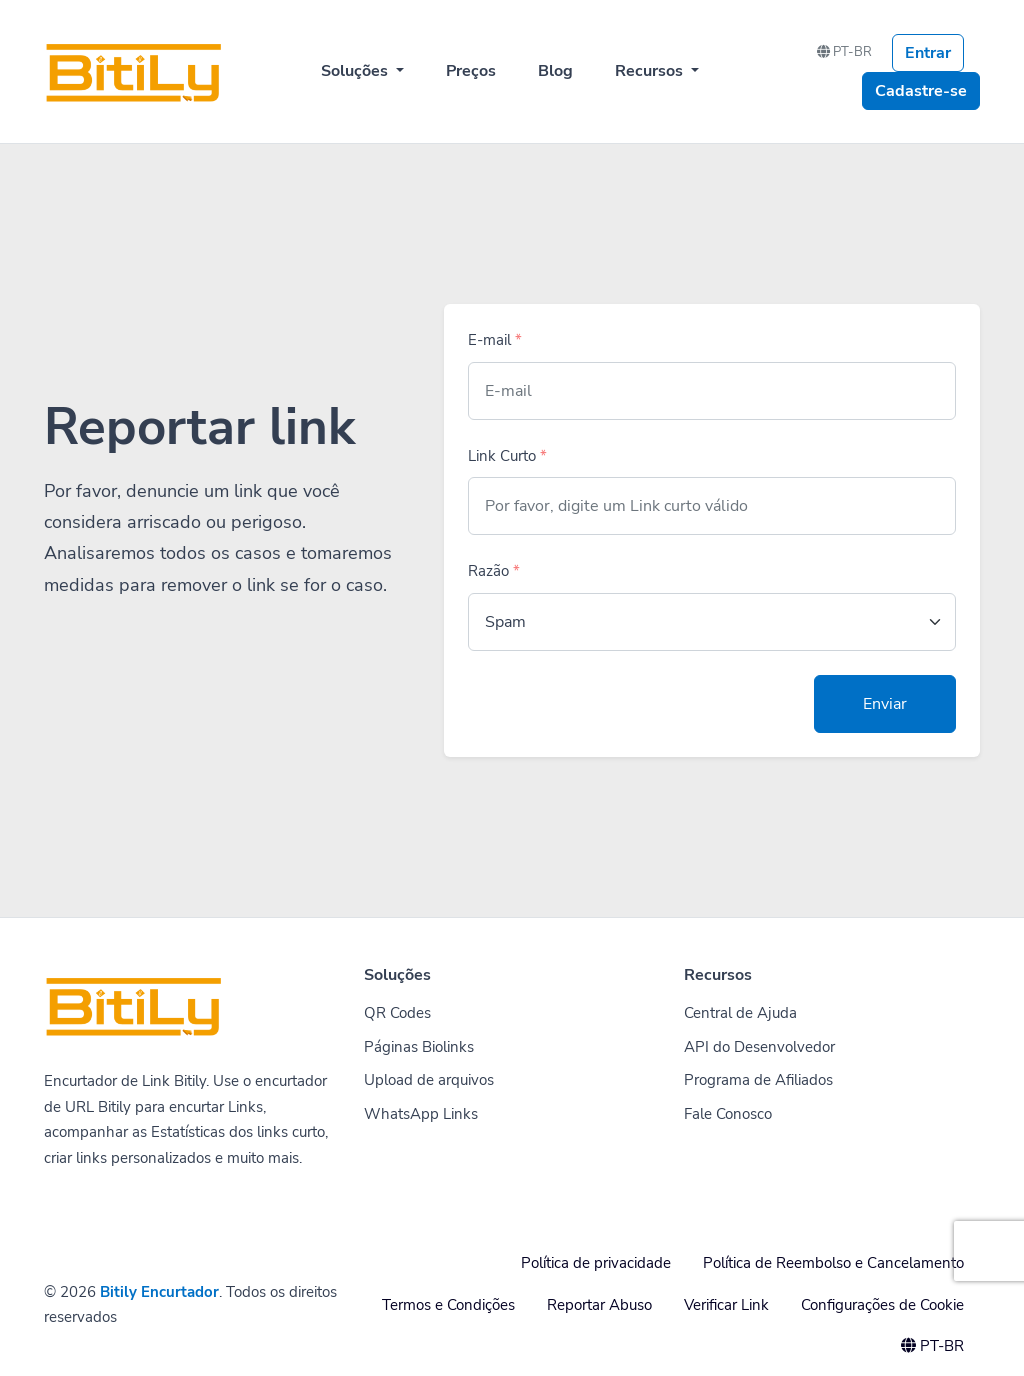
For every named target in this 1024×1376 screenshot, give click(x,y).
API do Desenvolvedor (759, 1047)
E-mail (495, 340)
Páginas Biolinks (419, 1047)
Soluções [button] (356, 71)
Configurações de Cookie (882, 1305)
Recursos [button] (651, 71)
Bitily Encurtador (159, 1292)
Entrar (928, 53)
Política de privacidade (596, 1263)
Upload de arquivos (429, 1080)
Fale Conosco (728, 1114)
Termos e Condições (448, 1305)
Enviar (885, 704)
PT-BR (844, 52)
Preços (471, 71)
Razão (494, 571)
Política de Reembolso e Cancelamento (833, 1263)
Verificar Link (726, 1305)
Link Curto (507, 456)
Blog (555, 71)
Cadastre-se (921, 91)
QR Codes (397, 1013)
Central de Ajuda (740, 1013)
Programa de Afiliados (758, 1080)
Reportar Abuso (599, 1305)
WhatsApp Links (421, 1114)
